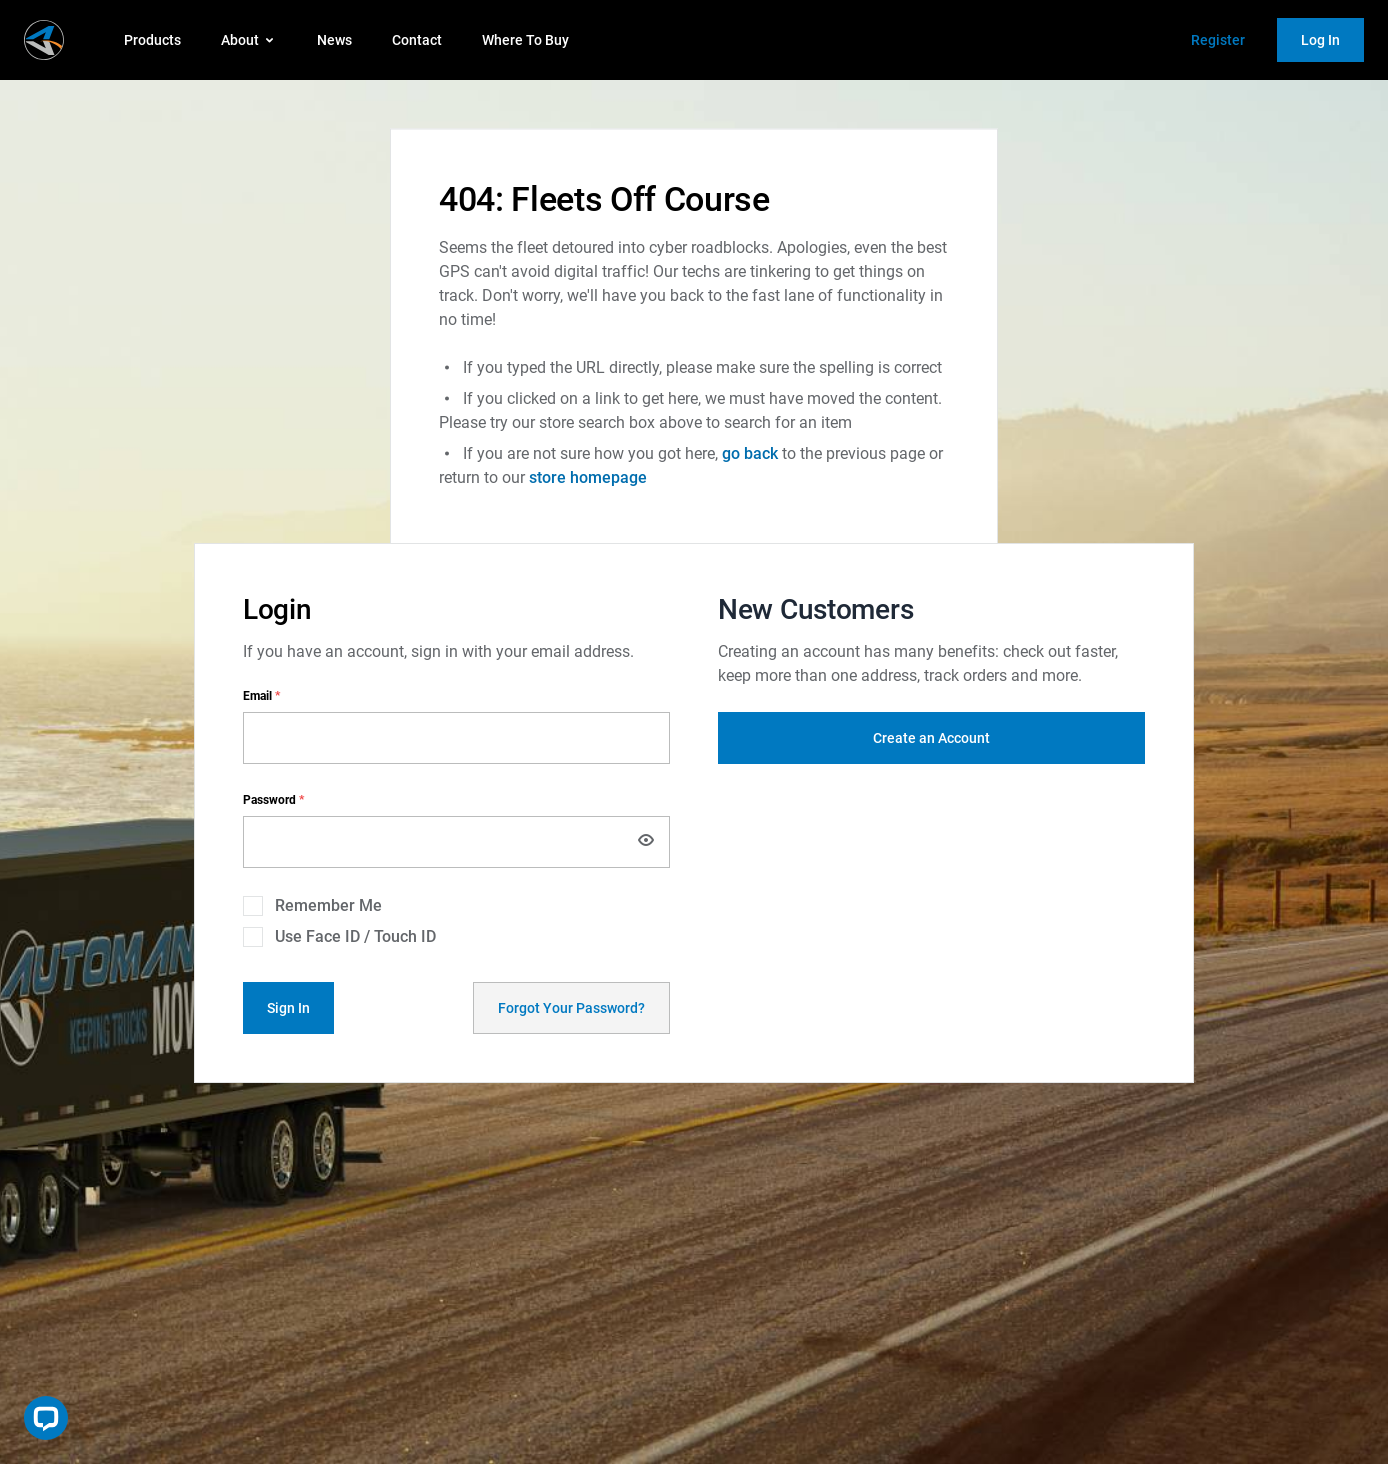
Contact (417, 40)
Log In (1320, 40)
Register (1218, 40)
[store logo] (44, 40)
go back (750, 453)
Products (152, 40)
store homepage (588, 477)
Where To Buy (525, 40)
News (334, 40)
